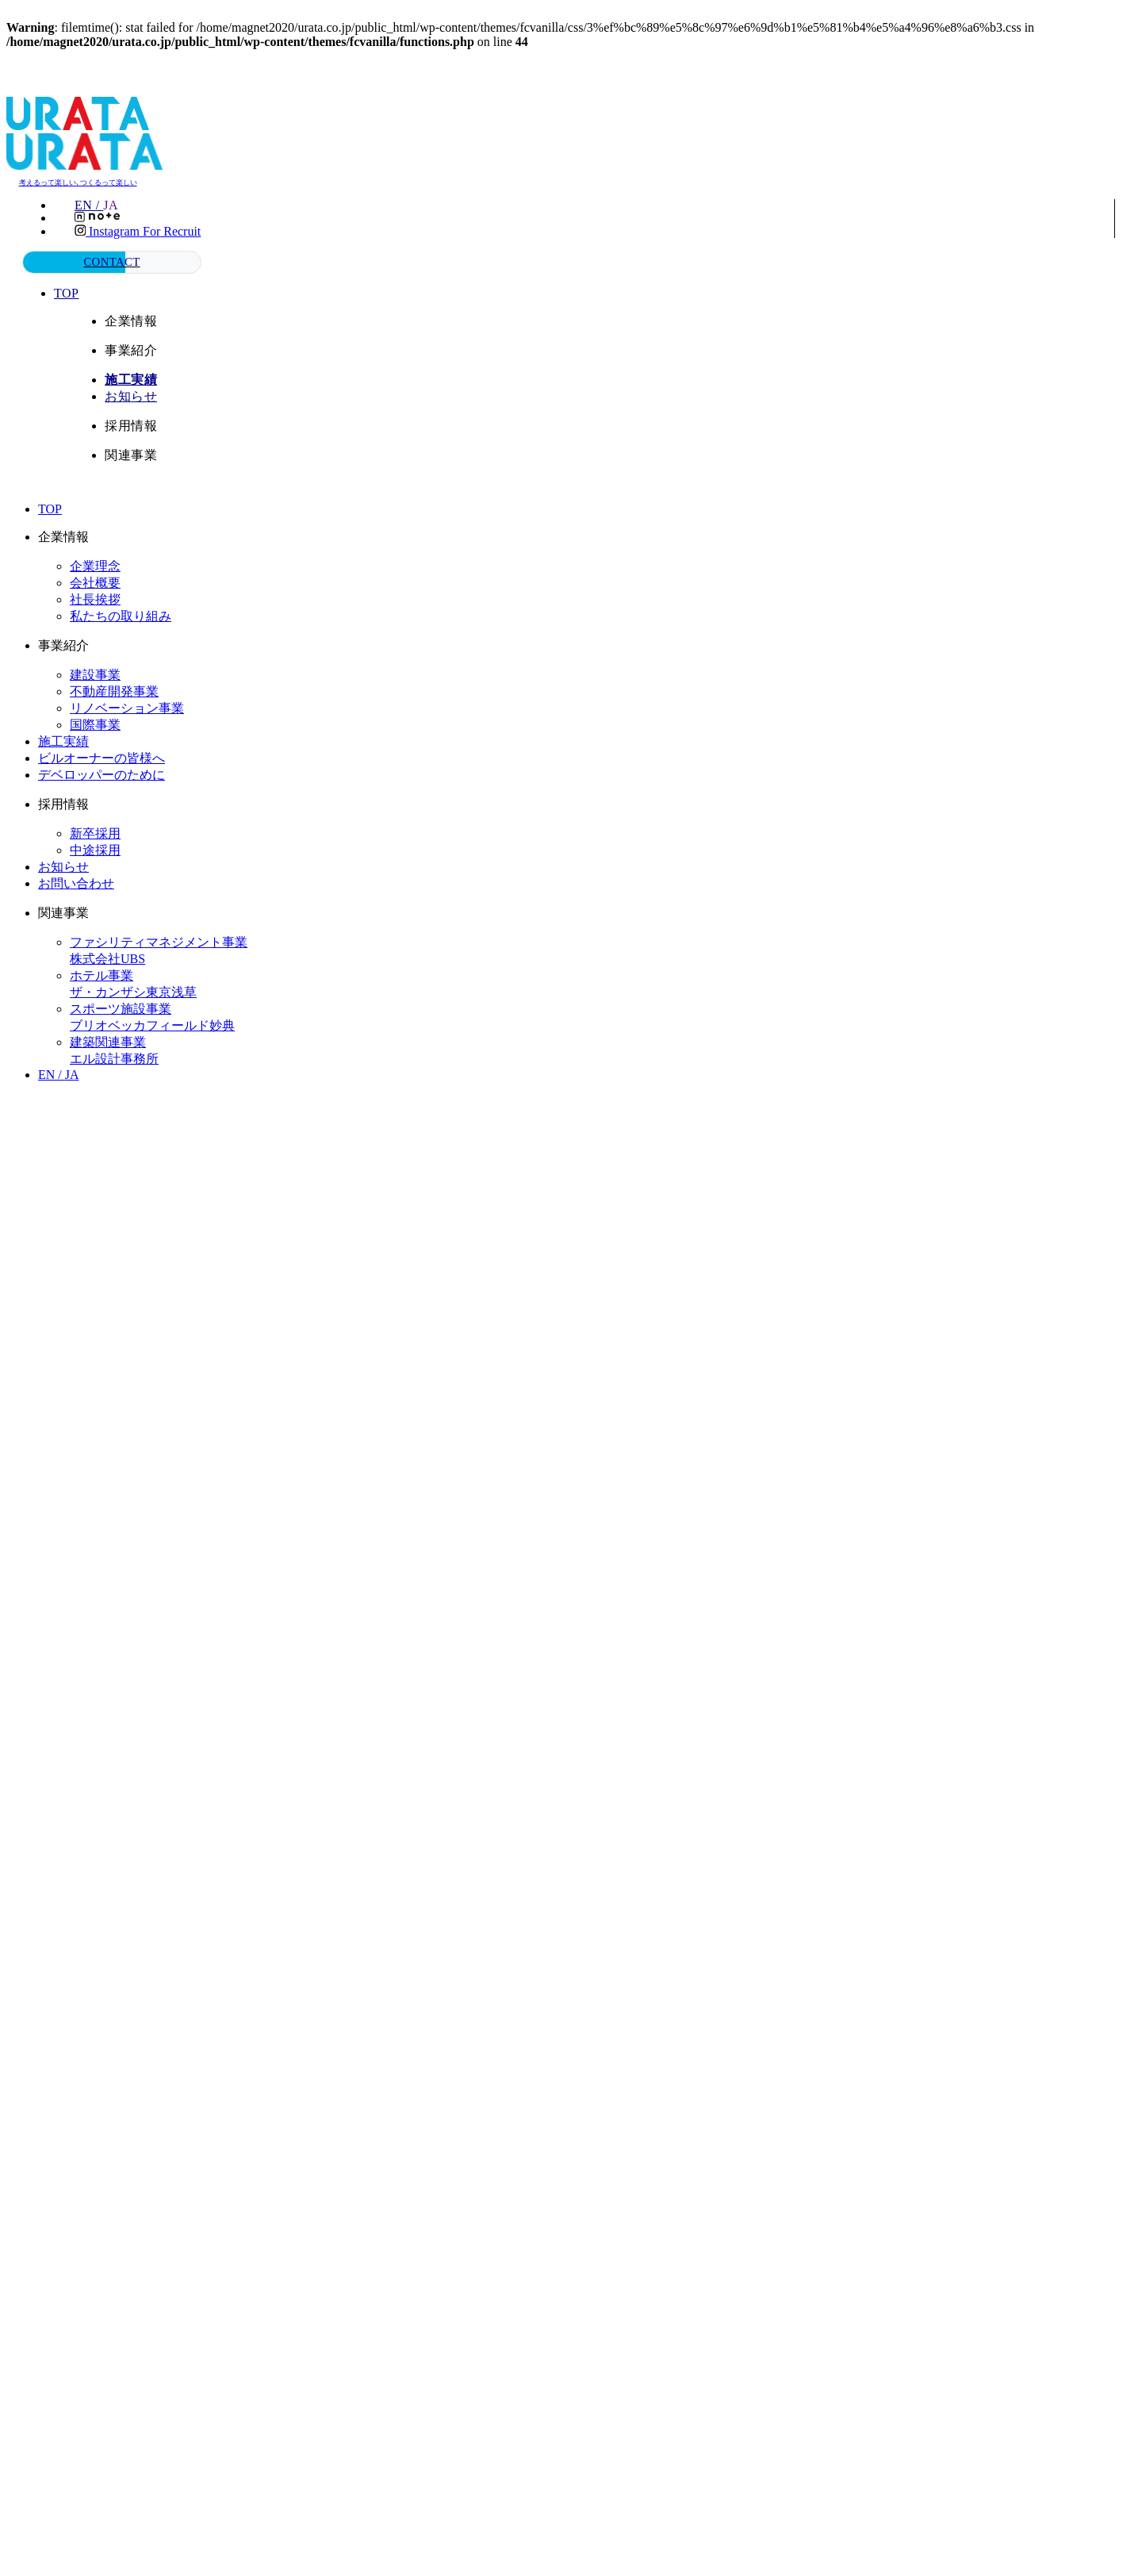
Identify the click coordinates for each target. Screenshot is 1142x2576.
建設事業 (95, 674)
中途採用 (95, 849)
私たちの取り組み (120, 615)
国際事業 (95, 724)
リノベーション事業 (127, 707)
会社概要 (95, 582)
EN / (100, 205)
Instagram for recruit (138, 231)
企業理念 (95, 565)
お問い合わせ (76, 882)
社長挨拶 (95, 598)
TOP (68, 292)
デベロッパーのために (101, 774)
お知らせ (132, 395)
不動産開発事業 (114, 690)
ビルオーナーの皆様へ (101, 757)
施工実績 (63, 740)
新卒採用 (95, 832)
